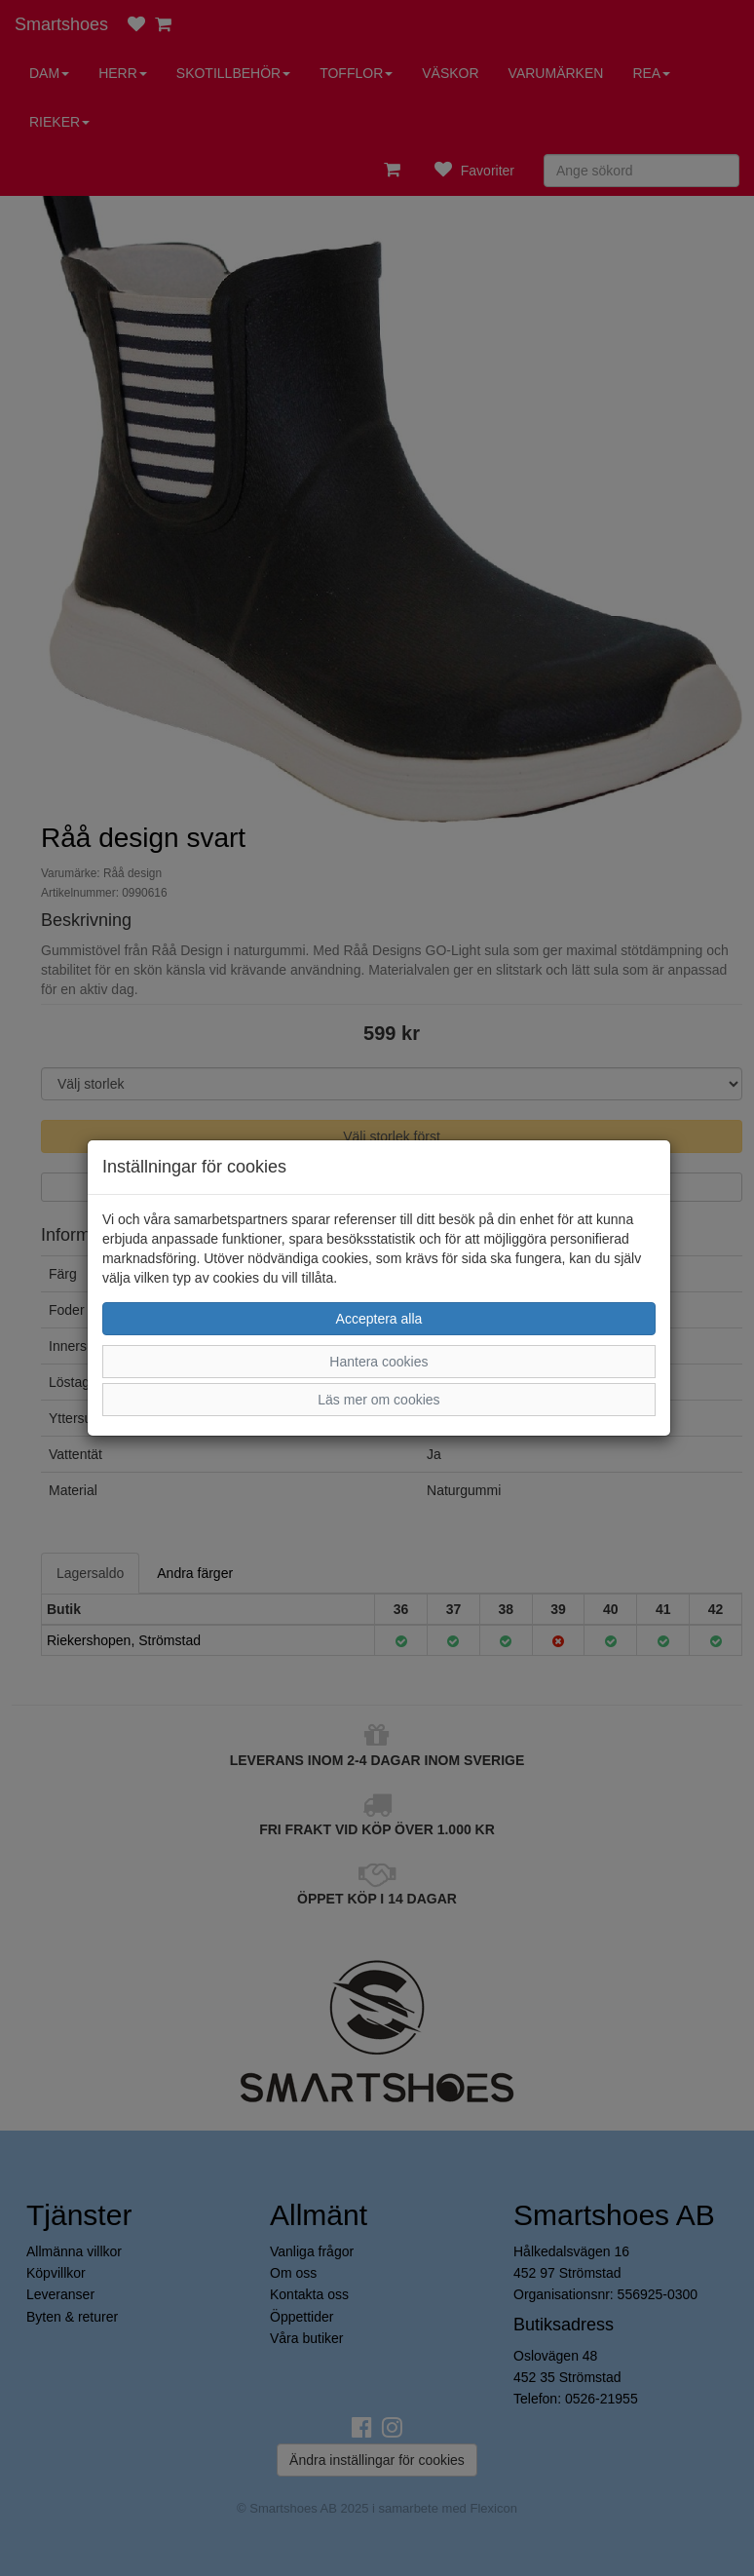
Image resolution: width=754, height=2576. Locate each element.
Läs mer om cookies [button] (378, 1399)
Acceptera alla (379, 1318)
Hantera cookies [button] (378, 1361)
